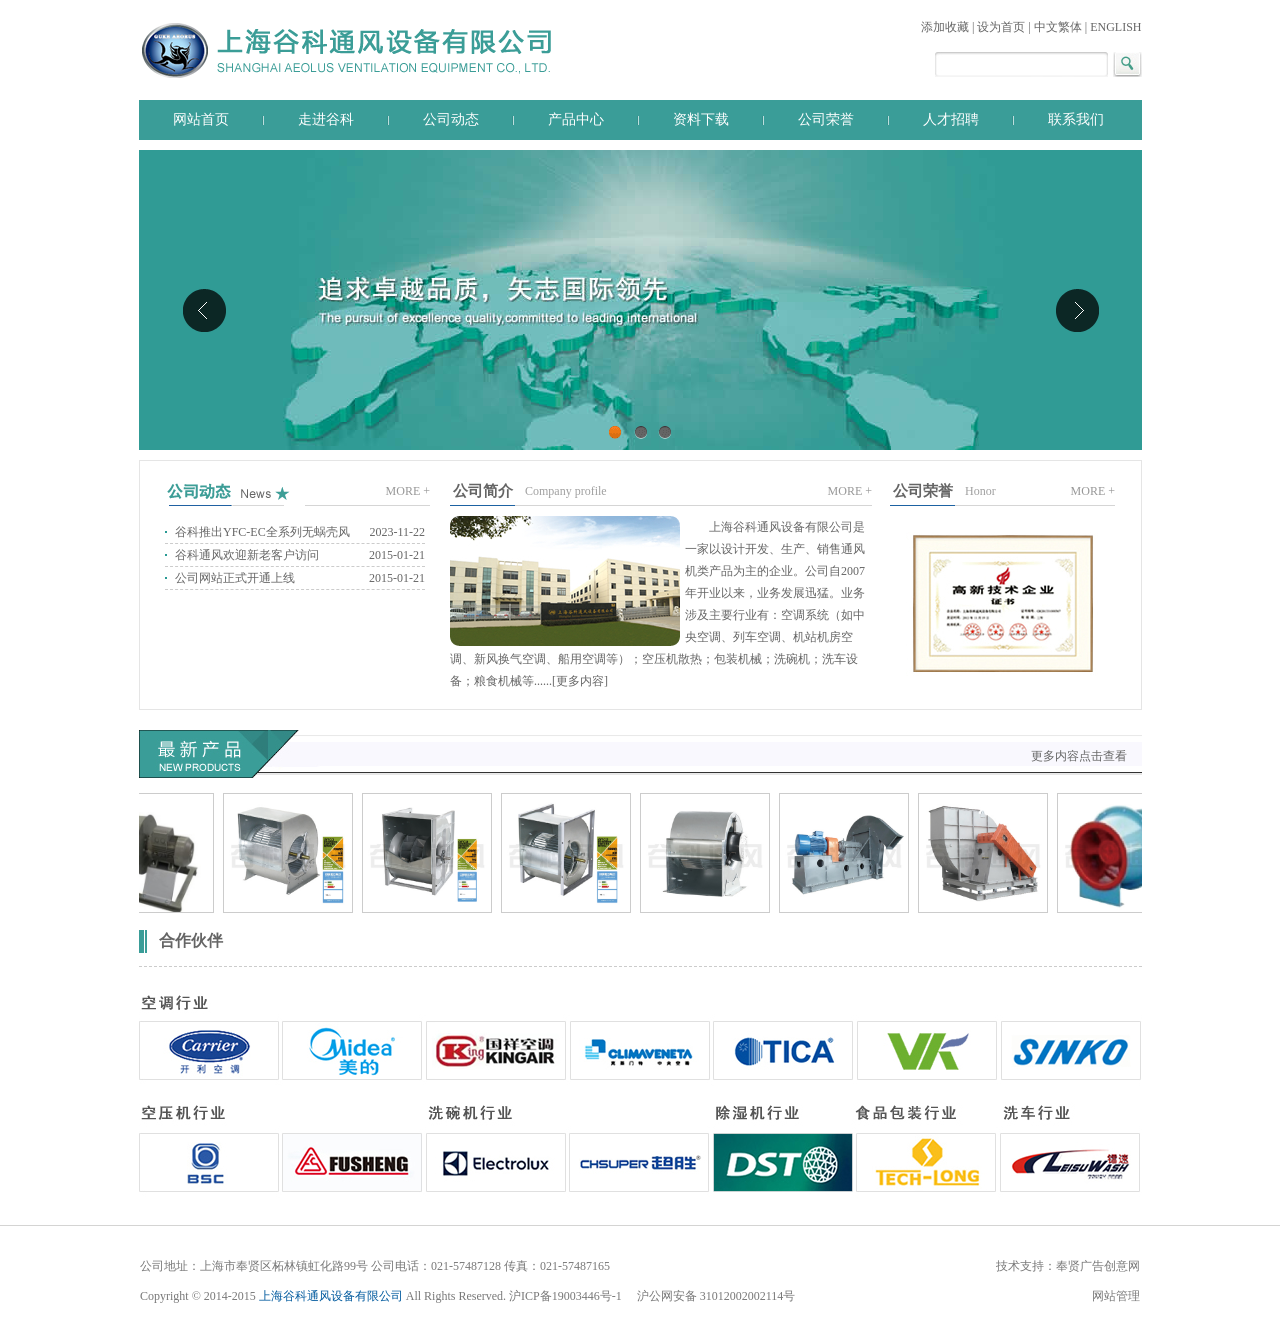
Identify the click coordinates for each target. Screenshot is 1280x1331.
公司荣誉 (826, 119)
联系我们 (1076, 119)
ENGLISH (1115, 27)
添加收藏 (945, 27)
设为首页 (1001, 27)
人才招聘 (951, 119)
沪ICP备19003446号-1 (567, 1296)
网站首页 (201, 119)
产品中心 (576, 119)
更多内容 (580, 681)
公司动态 (451, 119)
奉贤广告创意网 (1098, 1266)
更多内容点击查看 (1079, 756)
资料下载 (701, 119)
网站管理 (1116, 1296)
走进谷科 (326, 119)
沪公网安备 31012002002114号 (716, 1296)
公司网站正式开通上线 (235, 578)
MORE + (408, 491)
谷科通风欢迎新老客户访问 (247, 555)
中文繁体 (1058, 27)
